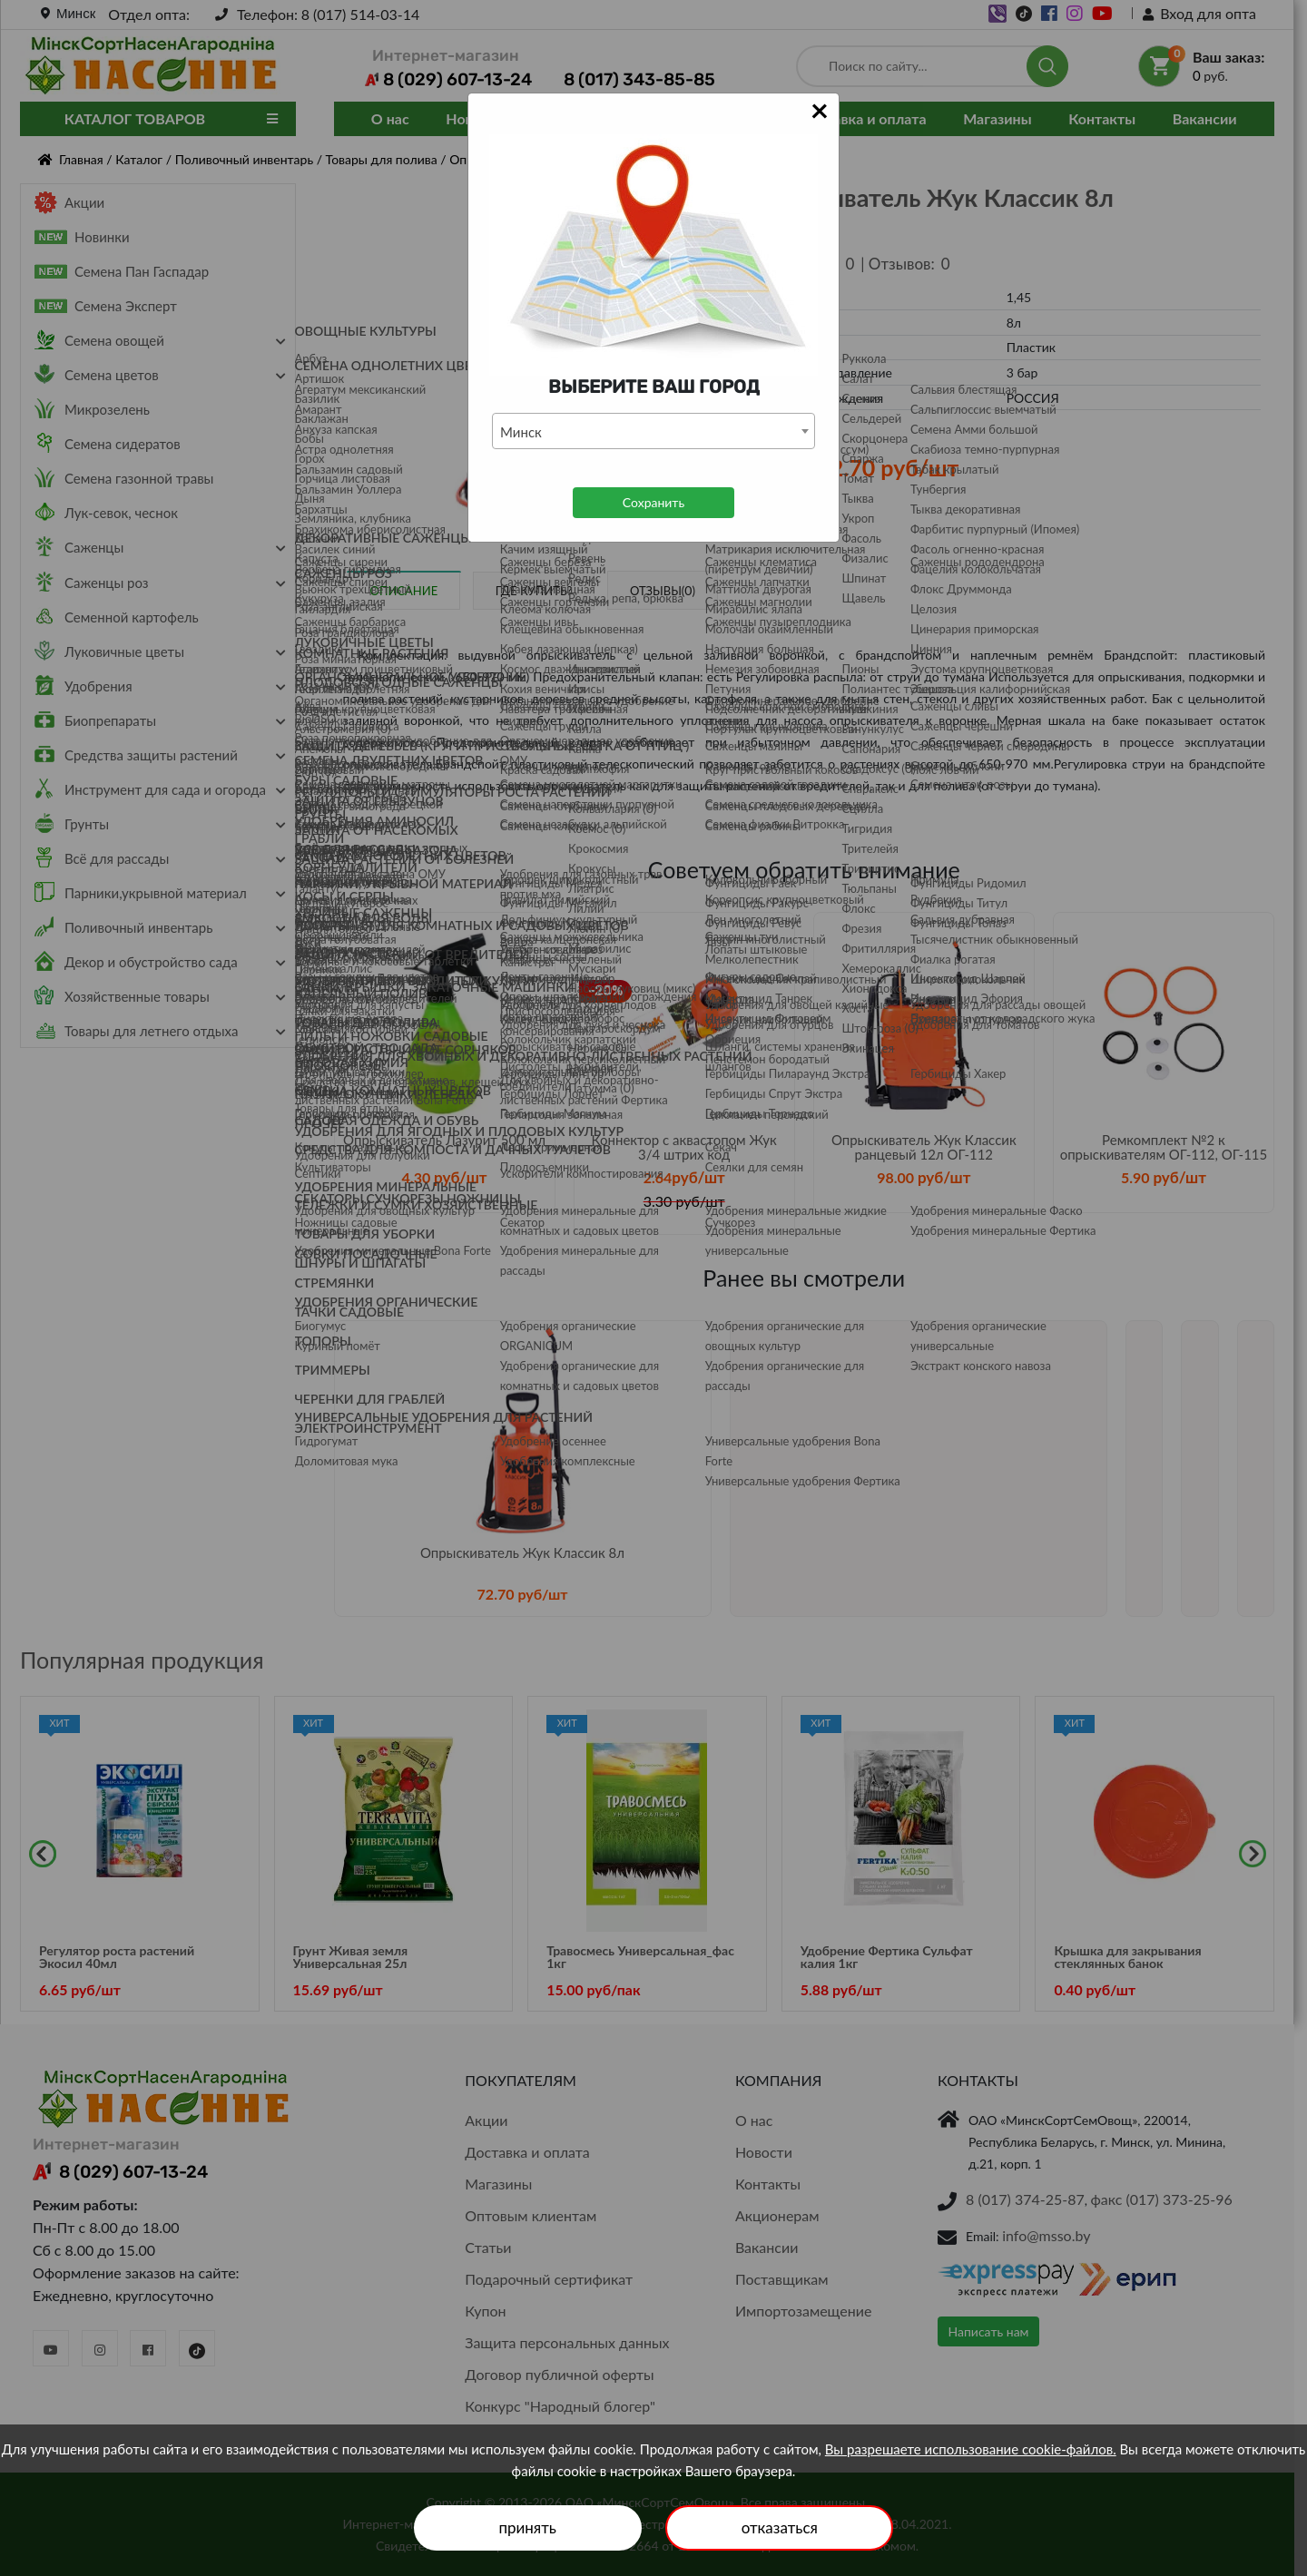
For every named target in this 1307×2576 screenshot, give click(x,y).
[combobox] (653, 431)
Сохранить (653, 502)
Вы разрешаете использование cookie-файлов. (970, 2449)
